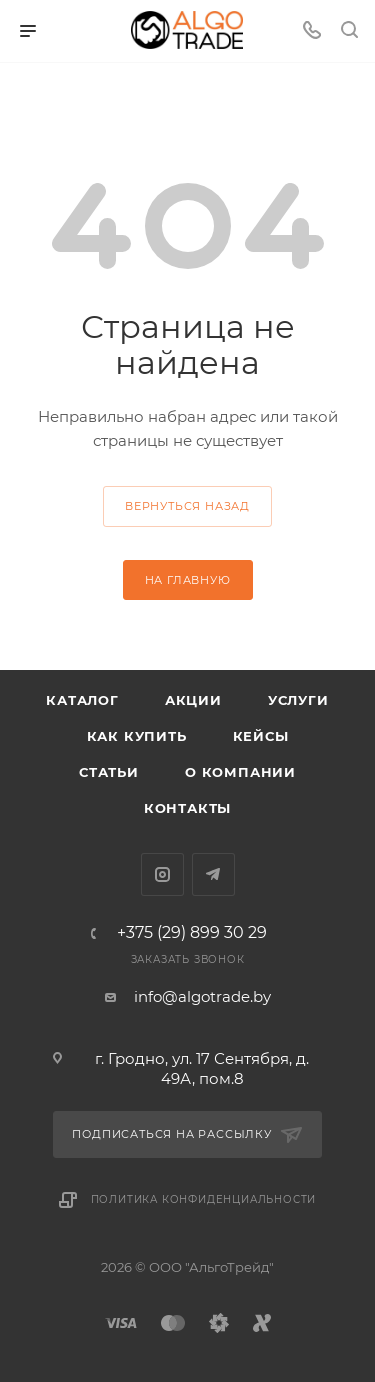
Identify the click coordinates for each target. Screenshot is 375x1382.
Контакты (187, 808)
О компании (240, 772)
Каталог (82, 700)
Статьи (109, 772)
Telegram (213, 874)
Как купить (137, 736)
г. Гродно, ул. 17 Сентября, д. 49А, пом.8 (202, 1068)
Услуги (298, 700)
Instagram (162, 874)
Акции (193, 700)
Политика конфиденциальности (204, 1199)
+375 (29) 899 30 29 (192, 933)
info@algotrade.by (202, 996)
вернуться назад (187, 506)
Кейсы (261, 736)
